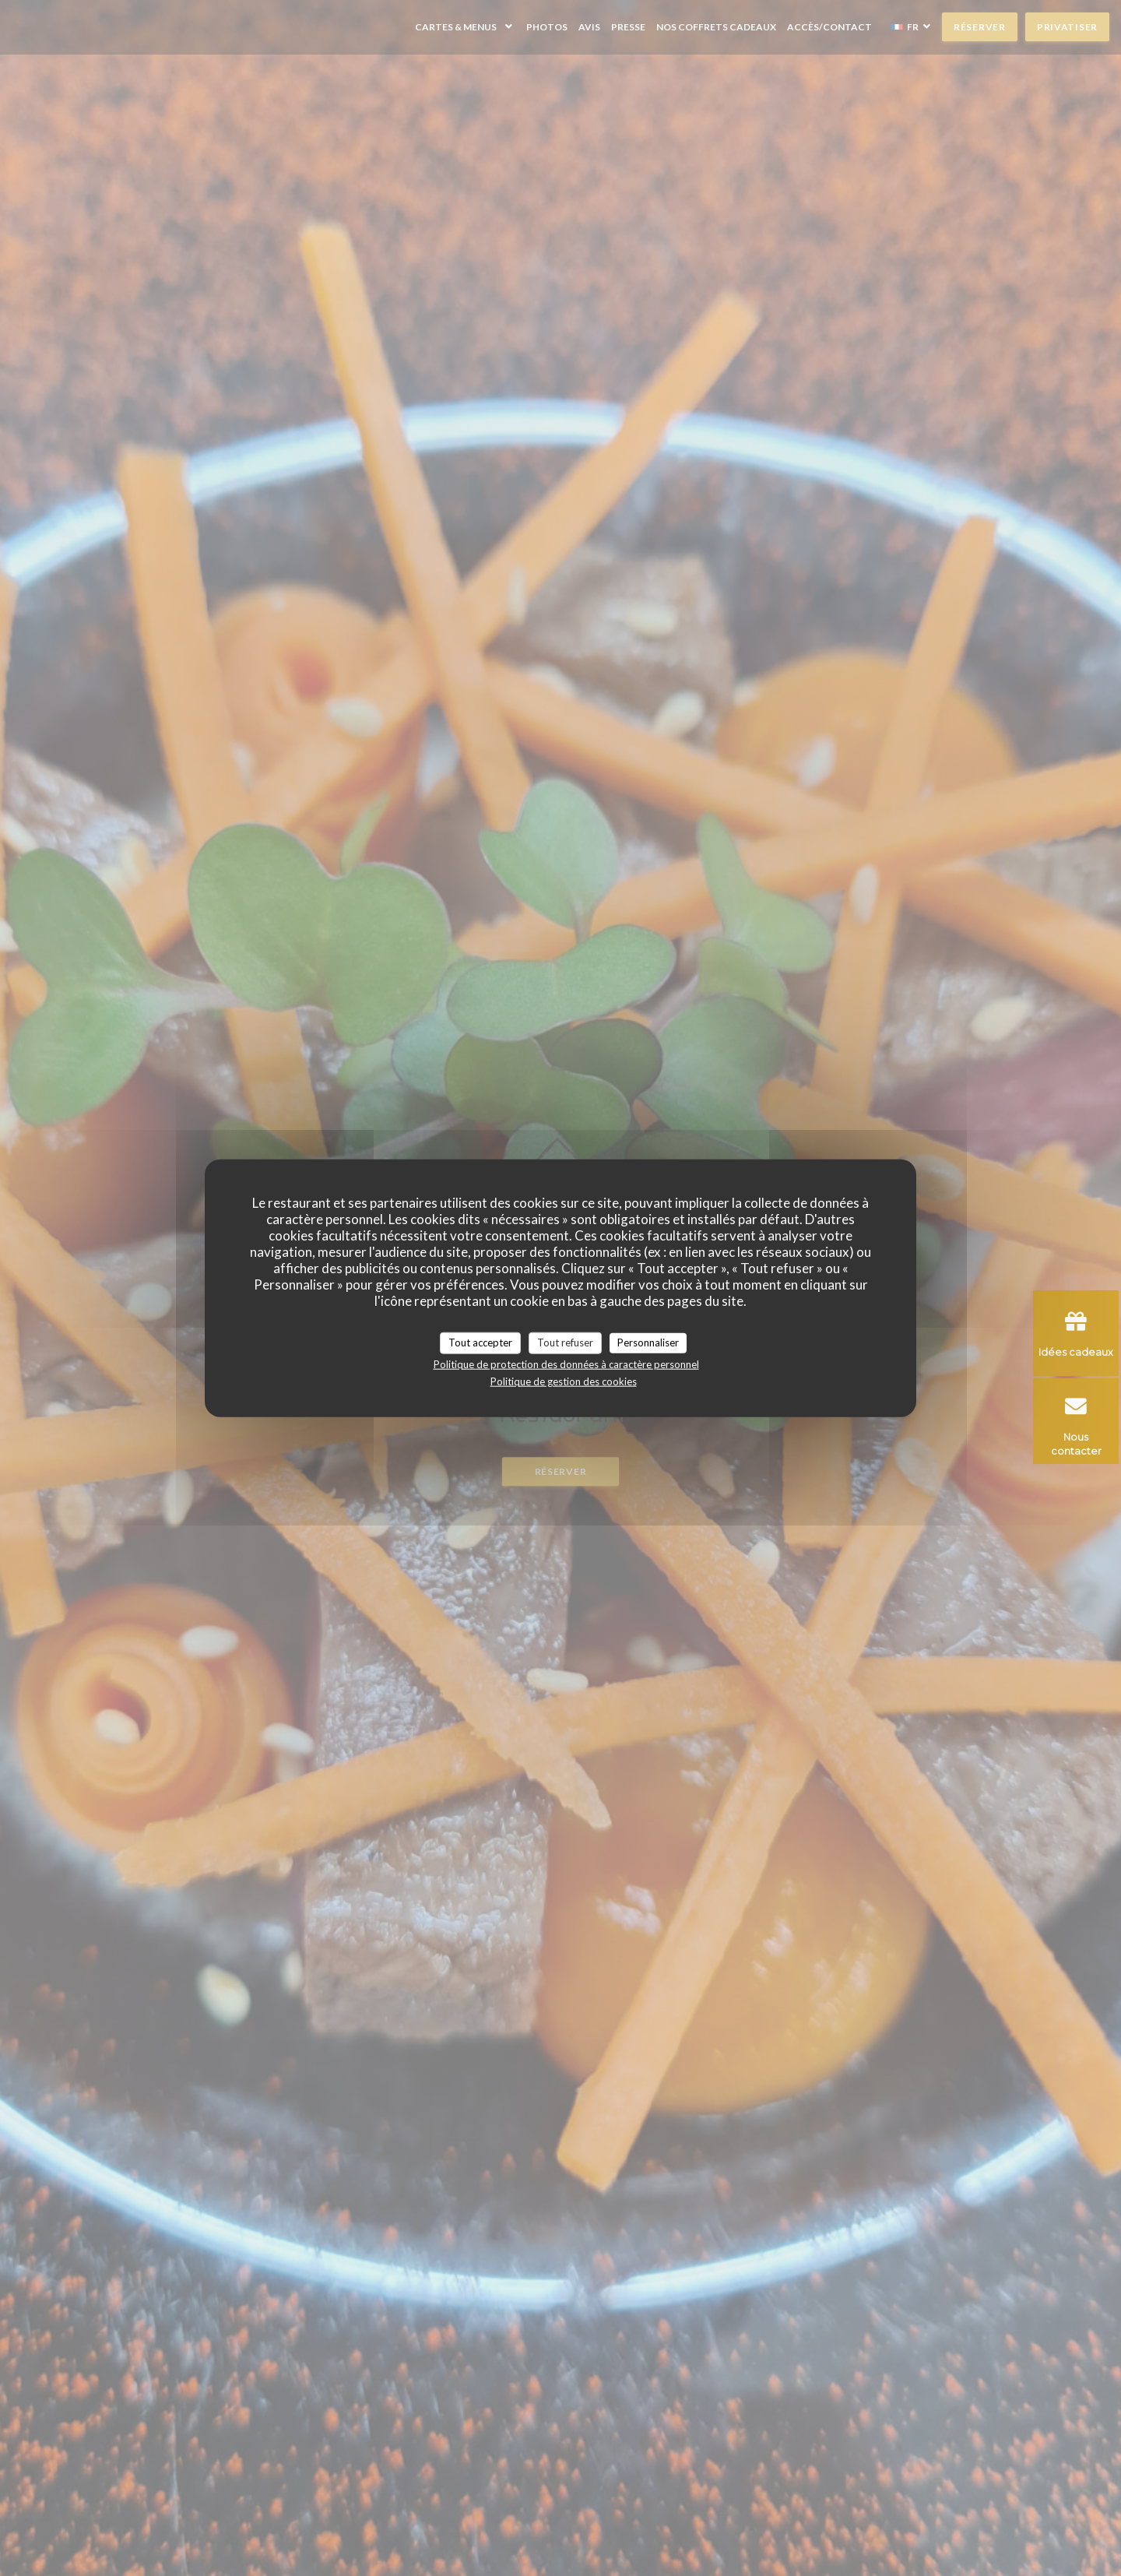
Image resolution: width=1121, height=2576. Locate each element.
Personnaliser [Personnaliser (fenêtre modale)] (648, 1342)
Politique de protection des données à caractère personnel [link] (566, 1363)
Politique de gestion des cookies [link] (563, 1380)
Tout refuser (565, 1342)
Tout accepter (480, 1342)
